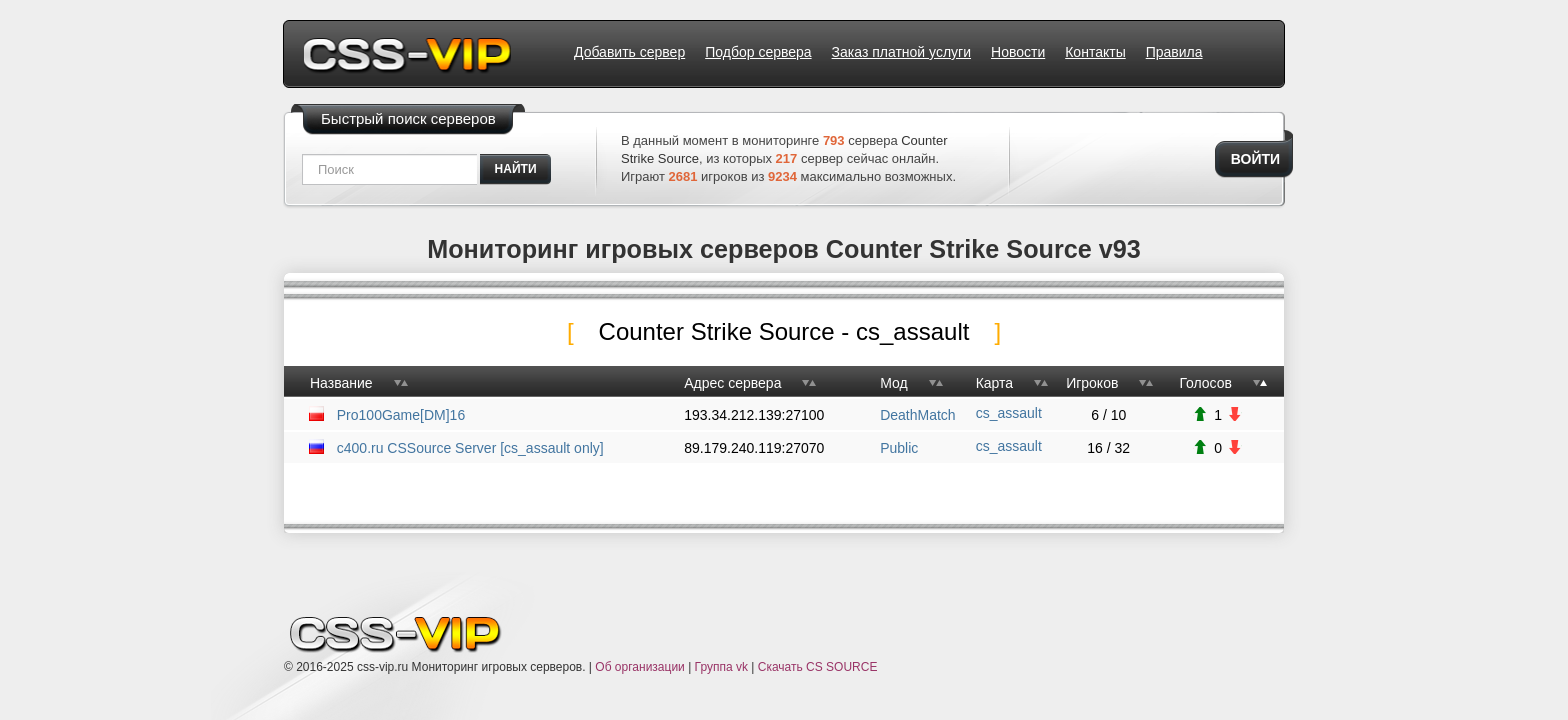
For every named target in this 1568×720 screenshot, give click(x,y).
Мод (893, 383)
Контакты (1095, 52)
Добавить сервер (629, 52)
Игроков (1092, 383)
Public (899, 448)
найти (516, 169)
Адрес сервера (732, 383)
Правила (1174, 52)
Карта (994, 383)
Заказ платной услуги (901, 52)
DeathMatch (917, 415)
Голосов (1205, 383)
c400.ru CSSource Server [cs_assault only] (470, 448)
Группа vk (721, 667)
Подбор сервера (758, 52)
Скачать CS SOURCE (818, 667)
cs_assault (1009, 413)
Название (341, 383)
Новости (1018, 52)
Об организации (639, 667)
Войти (1255, 159)
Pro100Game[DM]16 (401, 415)
